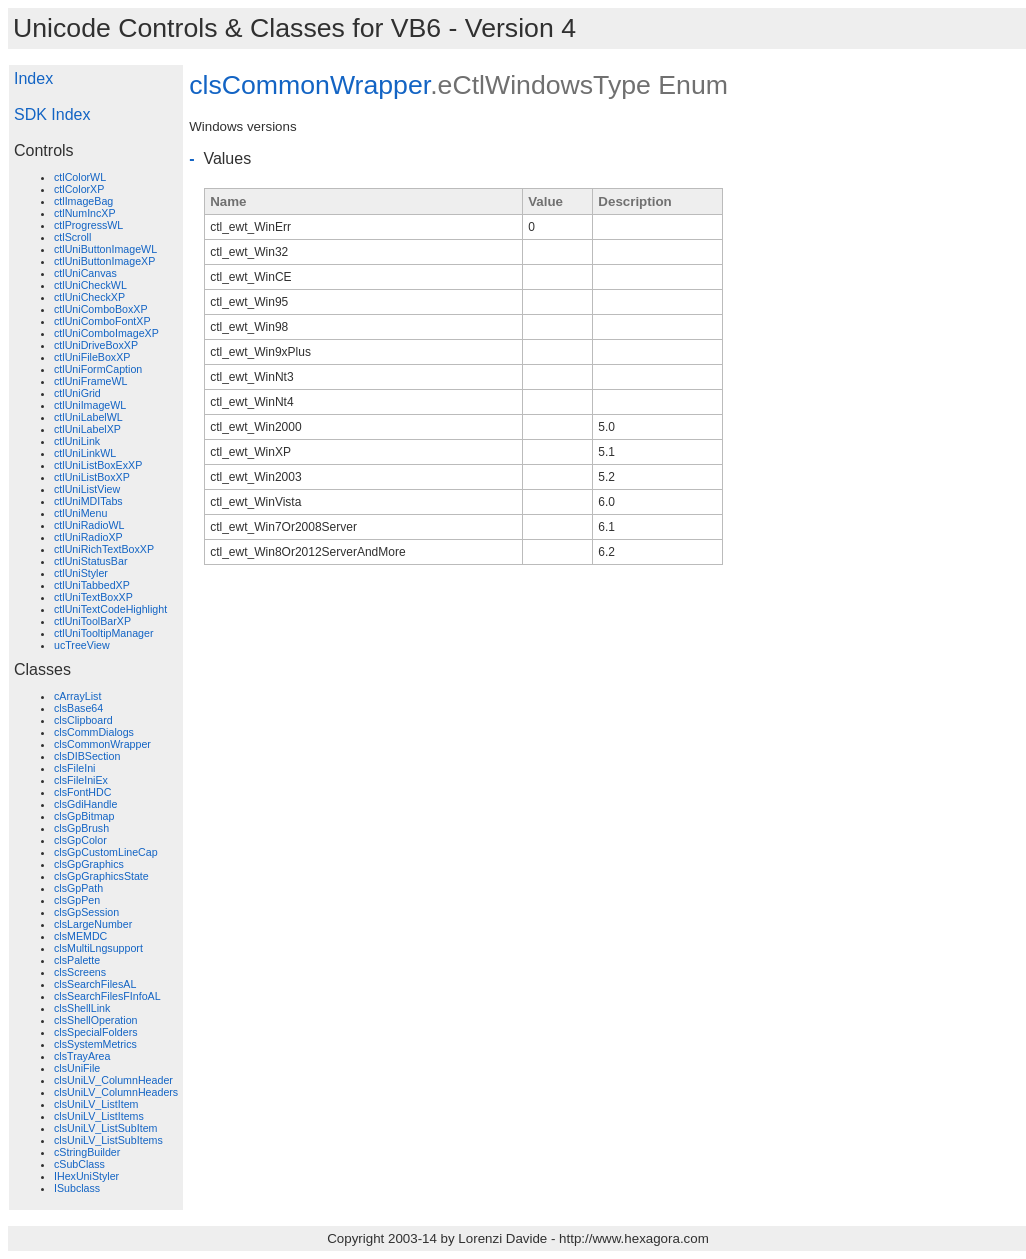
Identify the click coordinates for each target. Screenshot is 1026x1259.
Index (33, 78)
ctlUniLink (77, 441)
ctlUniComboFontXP (102, 321)
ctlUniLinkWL (85, 453)
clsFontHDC (82, 792)
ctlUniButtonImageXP (104, 261)
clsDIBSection (87, 756)
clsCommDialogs (94, 732)
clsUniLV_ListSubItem (105, 1128)
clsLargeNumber (93, 924)
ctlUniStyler (81, 573)
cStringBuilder (87, 1152)
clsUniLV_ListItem (96, 1104)
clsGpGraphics (89, 864)
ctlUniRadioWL (89, 525)
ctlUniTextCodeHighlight (110, 609)
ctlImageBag (83, 201)
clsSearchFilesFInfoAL (107, 996)
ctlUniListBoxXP (92, 477)
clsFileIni (74, 768)
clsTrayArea (82, 1056)
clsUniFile (77, 1068)
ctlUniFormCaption (98, 369)
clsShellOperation (96, 1020)
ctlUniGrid (77, 393)
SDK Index (52, 114)
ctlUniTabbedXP (92, 585)
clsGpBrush (81, 828)
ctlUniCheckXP (89, 297)
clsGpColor (80, 840)
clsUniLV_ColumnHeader (113, 1080)
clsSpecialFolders (96, 1032)
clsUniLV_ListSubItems (108, 1140)
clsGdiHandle (85, 804)
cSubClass (79, 1164)
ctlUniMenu (80, 513)
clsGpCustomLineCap (106, 852)
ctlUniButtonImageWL (105, 249)
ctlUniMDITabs (88, 501)
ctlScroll (72, 237)
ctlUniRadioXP (88, 537)
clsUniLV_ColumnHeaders (116, 1092)
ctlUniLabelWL (88, 417)
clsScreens (80, 972)
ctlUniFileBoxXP (92, 357)
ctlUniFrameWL (90, 381)
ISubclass (77, 1188)
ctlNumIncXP (85, 213)
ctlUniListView (87, 489)
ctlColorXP (79, 189)
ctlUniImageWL (90, 405)
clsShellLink (82, 1008)
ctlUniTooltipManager (104, 633)
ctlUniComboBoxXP (101, 309)
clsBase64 (78, 708)
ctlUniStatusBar (90, 561)
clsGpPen (77, 900)
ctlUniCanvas (85, 273)
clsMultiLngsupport (98, 948)
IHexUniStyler (86, 1176)
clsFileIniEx (81, 780)
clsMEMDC (80, 936)
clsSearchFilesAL (95, 984)
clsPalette (77, 960)
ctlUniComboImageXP (106, 333)
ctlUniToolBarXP (92, 621)
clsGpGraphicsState (101, 876)
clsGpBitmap (84, 816)
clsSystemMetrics (95, 1044)
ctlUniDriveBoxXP (96, 345)
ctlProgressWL (88, 225)
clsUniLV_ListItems (99, 1116)
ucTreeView (82, 645)
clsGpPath (78, 888)
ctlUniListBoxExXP (98, 465)
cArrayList (77, 696)
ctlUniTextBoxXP (93, 597)
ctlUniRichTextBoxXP (104, 549)
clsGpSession (86, 912)
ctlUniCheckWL (90, 285)
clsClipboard (83, 720)
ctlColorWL (80, 177)
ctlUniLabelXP (87, 429)
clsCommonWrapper (102, 744)
